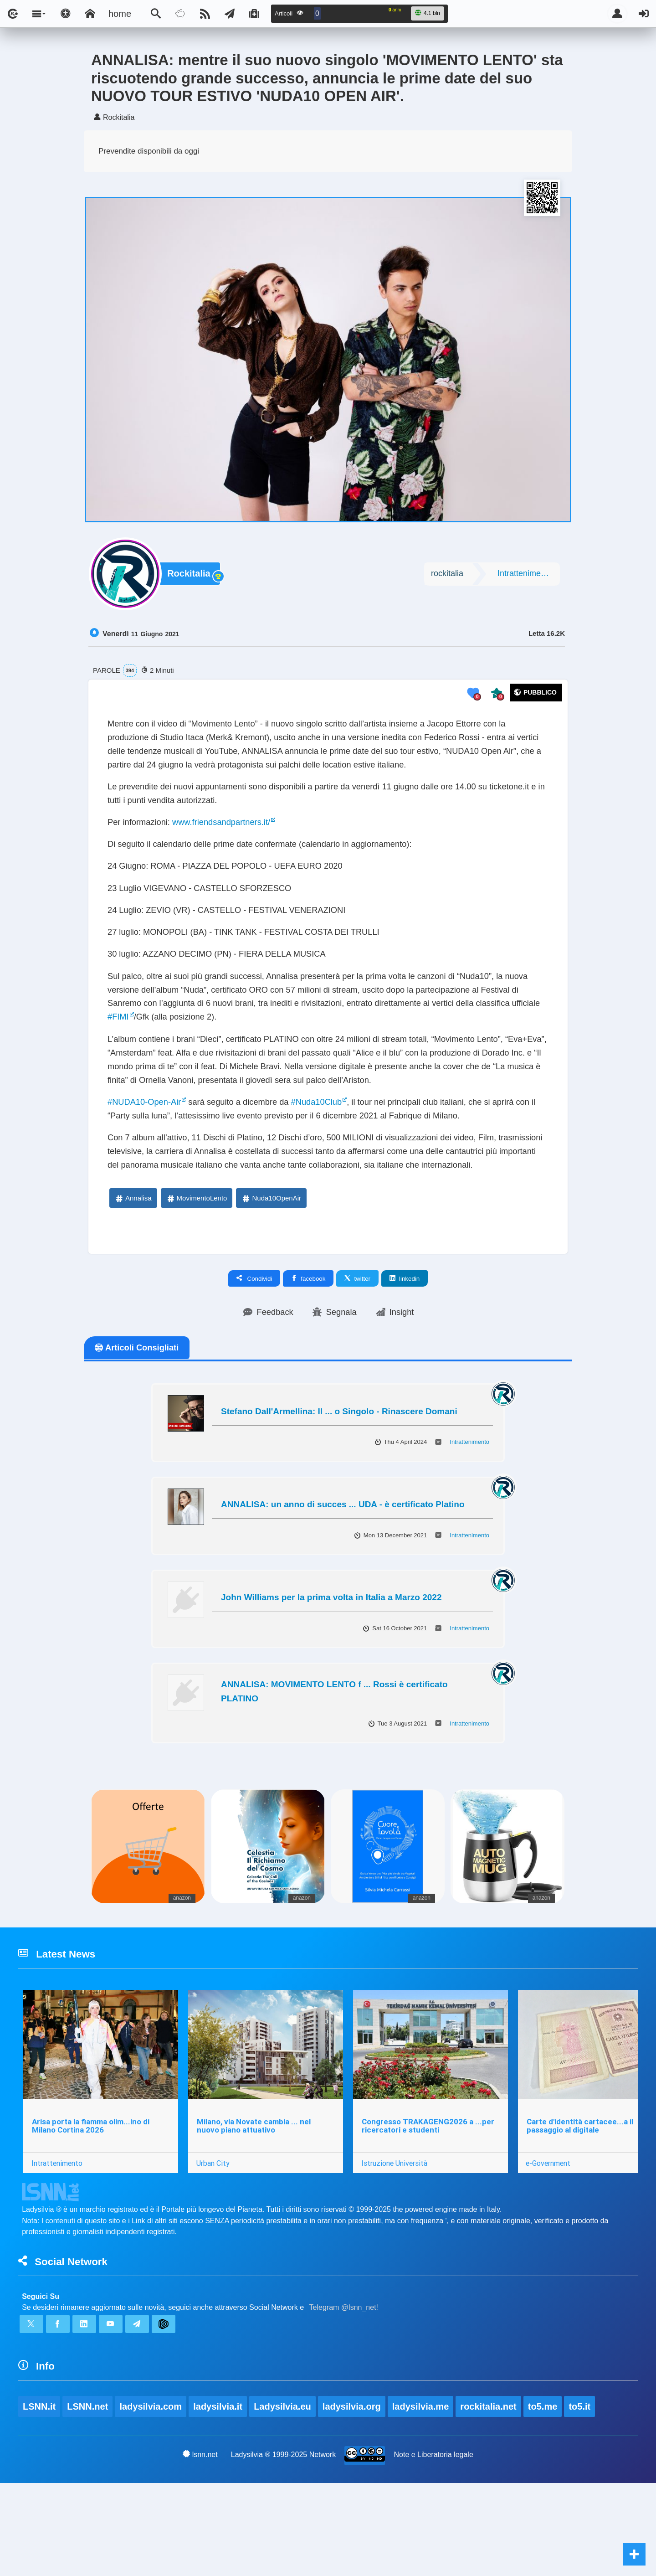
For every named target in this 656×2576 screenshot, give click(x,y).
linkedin (405, 1354)
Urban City (214, 2245)
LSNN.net (87, 2499)
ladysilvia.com (151, 2499)
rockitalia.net (490, 2499)
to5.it (582, 2499)
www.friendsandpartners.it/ (232, 834)
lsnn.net (199, 2547)
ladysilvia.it (218, 2499)
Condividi (254, 1354)
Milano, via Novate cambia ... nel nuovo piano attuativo (255, 2208)
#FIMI (214, 1048)
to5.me (544, 2499)
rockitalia (447, 575)
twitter (357, 1354)
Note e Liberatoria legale (433, 2547)
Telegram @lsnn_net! (343, 2395)
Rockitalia (189, 576)
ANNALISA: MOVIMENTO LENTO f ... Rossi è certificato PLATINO (334, 1768)
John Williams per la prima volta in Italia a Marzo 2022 (331, 1674)
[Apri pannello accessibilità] (65, 13)
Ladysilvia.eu (283, 2499)
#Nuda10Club (336, 1156)
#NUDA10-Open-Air (148, 1156)
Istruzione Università (397, 2245)
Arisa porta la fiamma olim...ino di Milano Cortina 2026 (91, 2208)
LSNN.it (39, 2499)
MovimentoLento (196, 1274)
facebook (308, 1354)
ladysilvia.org (352, 2499)
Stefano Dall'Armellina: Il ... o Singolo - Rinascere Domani (339, 1488)
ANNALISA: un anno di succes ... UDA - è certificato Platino (343, 1581)
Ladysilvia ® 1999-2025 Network (283, 2547)
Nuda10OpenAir (271, 1274)
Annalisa (133, 1274)
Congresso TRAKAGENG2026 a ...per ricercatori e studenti (430, 2208)
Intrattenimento (524, 575)
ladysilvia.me (422, 2499)
